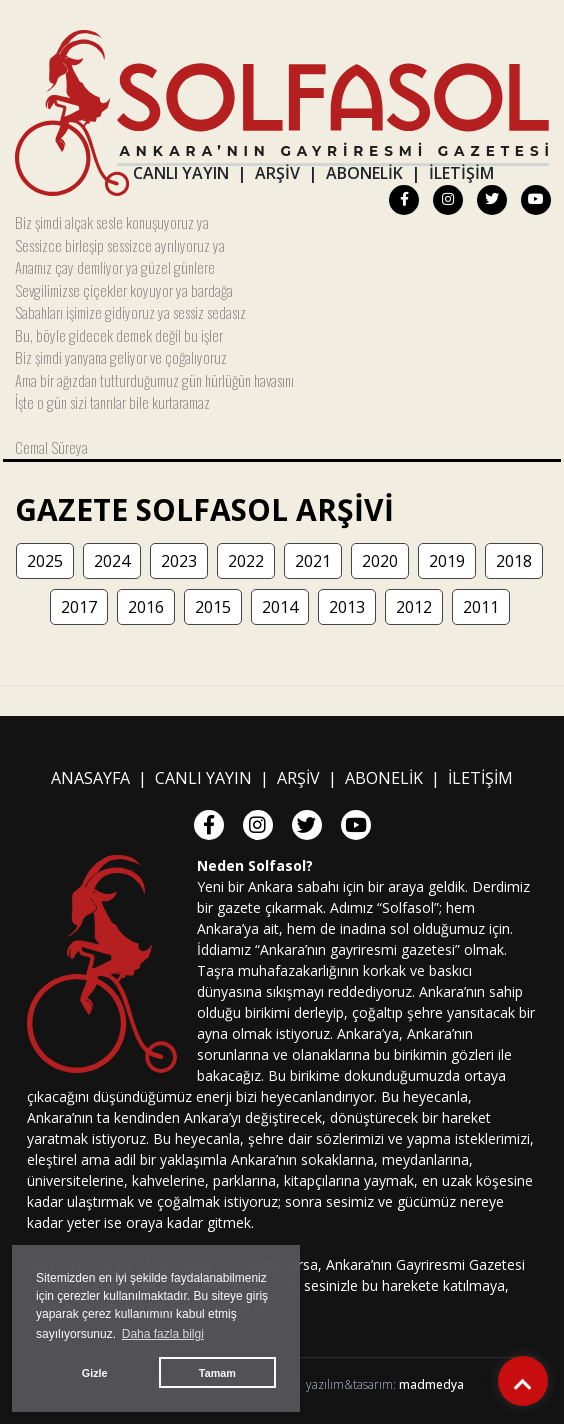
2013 (347, 607)
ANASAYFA (90, 778)
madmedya (431, 1384)
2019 (447, 561)
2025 (45, 561)
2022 (246, 561)
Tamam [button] (217, 1373)
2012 (414, 607)
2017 (79, 607)
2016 (146, 607)
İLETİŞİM (461, 173)
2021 (313, 561)
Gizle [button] (95, 1373)
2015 (213, 607)
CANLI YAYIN (181, 173)
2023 (179, 561)
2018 (514, 561)
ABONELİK (364, 173)
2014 (280, 607)
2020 (380, 561)
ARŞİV (277, 173)
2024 (112, 561)
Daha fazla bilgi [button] (163, 1334)
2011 (481, 607)
